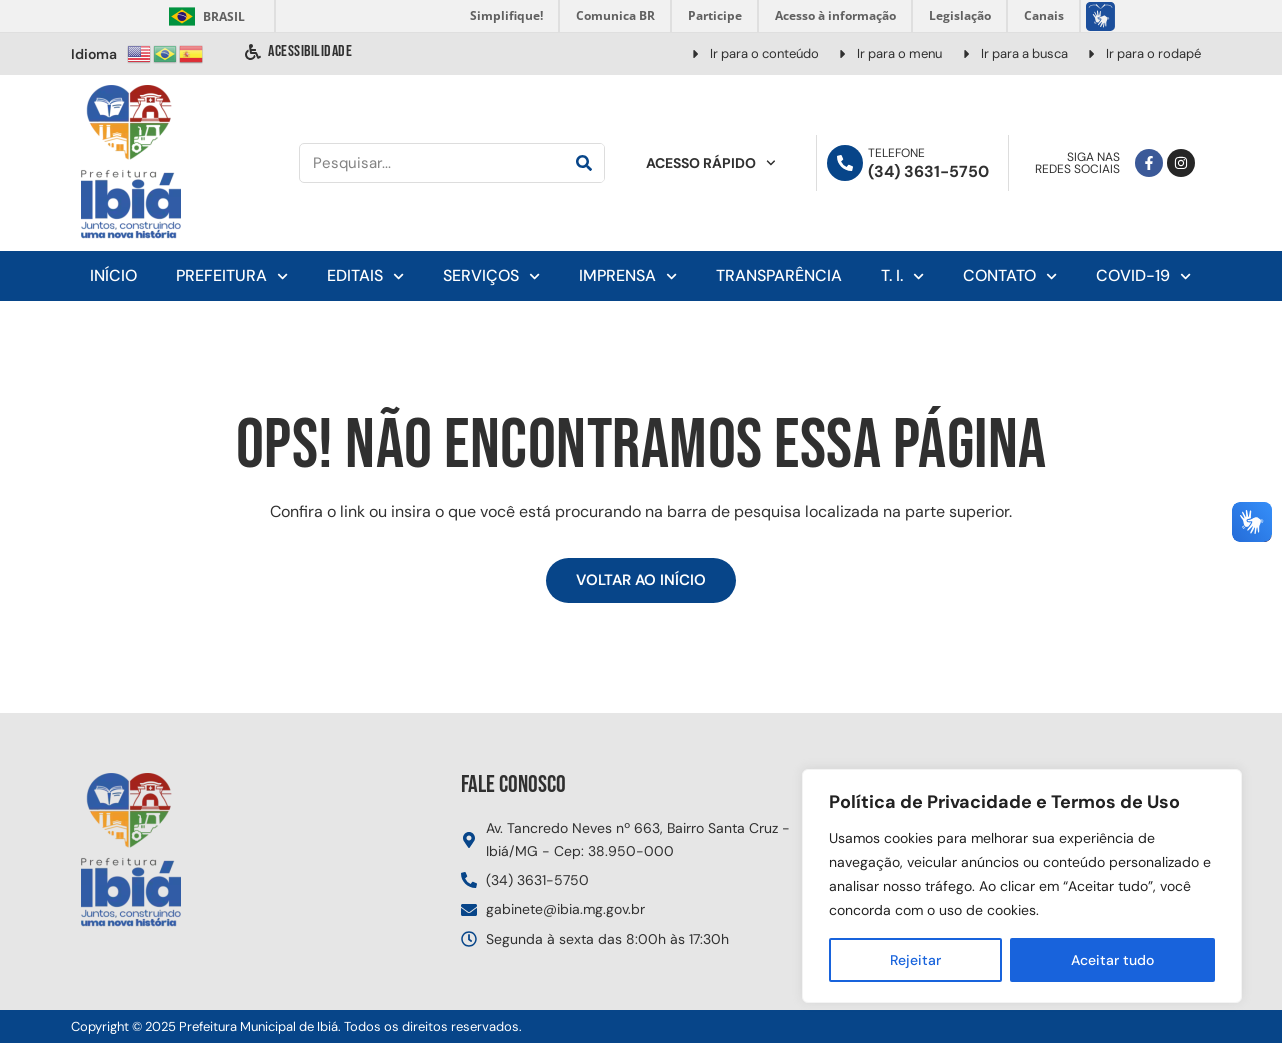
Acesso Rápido (711, 163)
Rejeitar (915, 960)
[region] (1022, 886)
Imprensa (628, 276)
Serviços (491, 276)
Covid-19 (1143, 276)
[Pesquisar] (584, 163)
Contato (1010, 276)
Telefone (896, 153)
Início (113, 275)
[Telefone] (845, 163)
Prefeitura (232, 276)
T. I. (902, 276)
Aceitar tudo (1112, 960)
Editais (365, 276)
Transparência (779, 275)
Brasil (203, 16)
